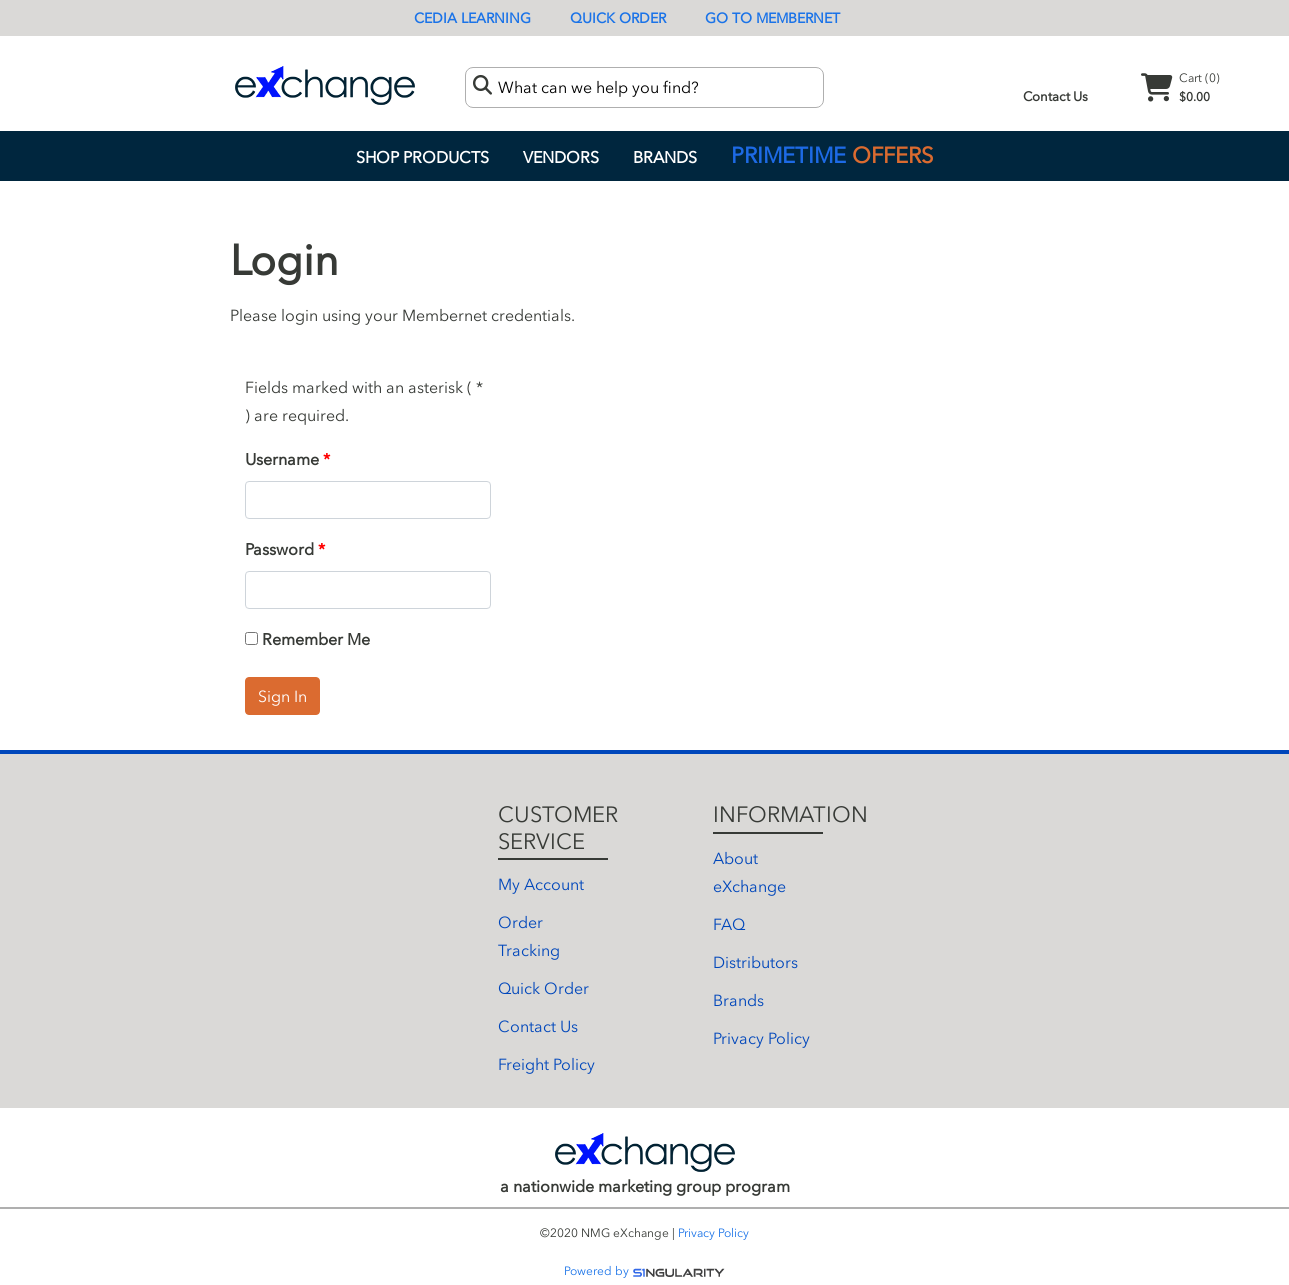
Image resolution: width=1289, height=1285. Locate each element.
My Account (541, 884)
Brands (665, 157)
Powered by (644, 1271)
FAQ (729, 924)
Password (279, 549)
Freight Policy (546, 1064)
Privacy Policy (761, 1038)
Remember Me (307, 639)
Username (282, 459)
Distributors (755, 962)
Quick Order (618, 18)
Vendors (561, 157)
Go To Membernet (772, 18)
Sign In (282, 696)
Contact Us (1055, 96)
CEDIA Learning (472, 18)
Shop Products (422, 157)
